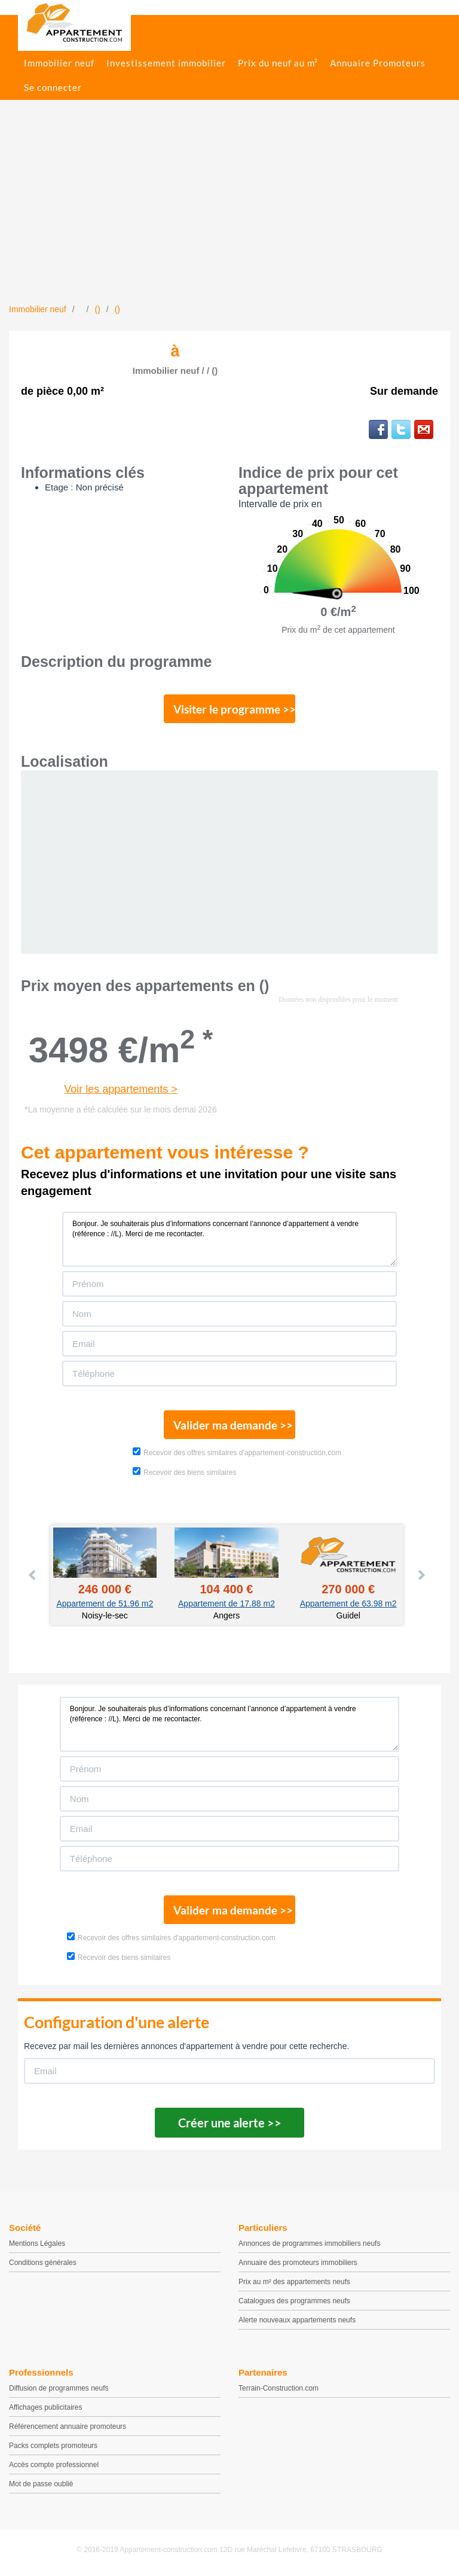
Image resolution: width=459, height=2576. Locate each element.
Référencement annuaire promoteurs (67, 2426)
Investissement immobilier (166, 62)
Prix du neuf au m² (278, 62)
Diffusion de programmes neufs (59, 2388)
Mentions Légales (37, 2243)
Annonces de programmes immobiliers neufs (309, 2243)
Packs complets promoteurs (53, 2445)
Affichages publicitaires (45, 2407)
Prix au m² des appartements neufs (294, 2282)
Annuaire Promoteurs (378, 62)
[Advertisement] (229, 213)
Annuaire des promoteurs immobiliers (297, 2262)
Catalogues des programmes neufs (294, 2301)
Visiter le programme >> (234, 709)
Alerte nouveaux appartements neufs (297, 2320)
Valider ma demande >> (233, 1425)
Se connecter (53, 87)
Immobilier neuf (59, 62)
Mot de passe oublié (41, 2484)
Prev (32, 1574)
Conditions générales (42, 2262)
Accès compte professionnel (54, 2465)
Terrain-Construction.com (278, 2388)
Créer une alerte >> (229, 2122)
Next (420, 1574)
